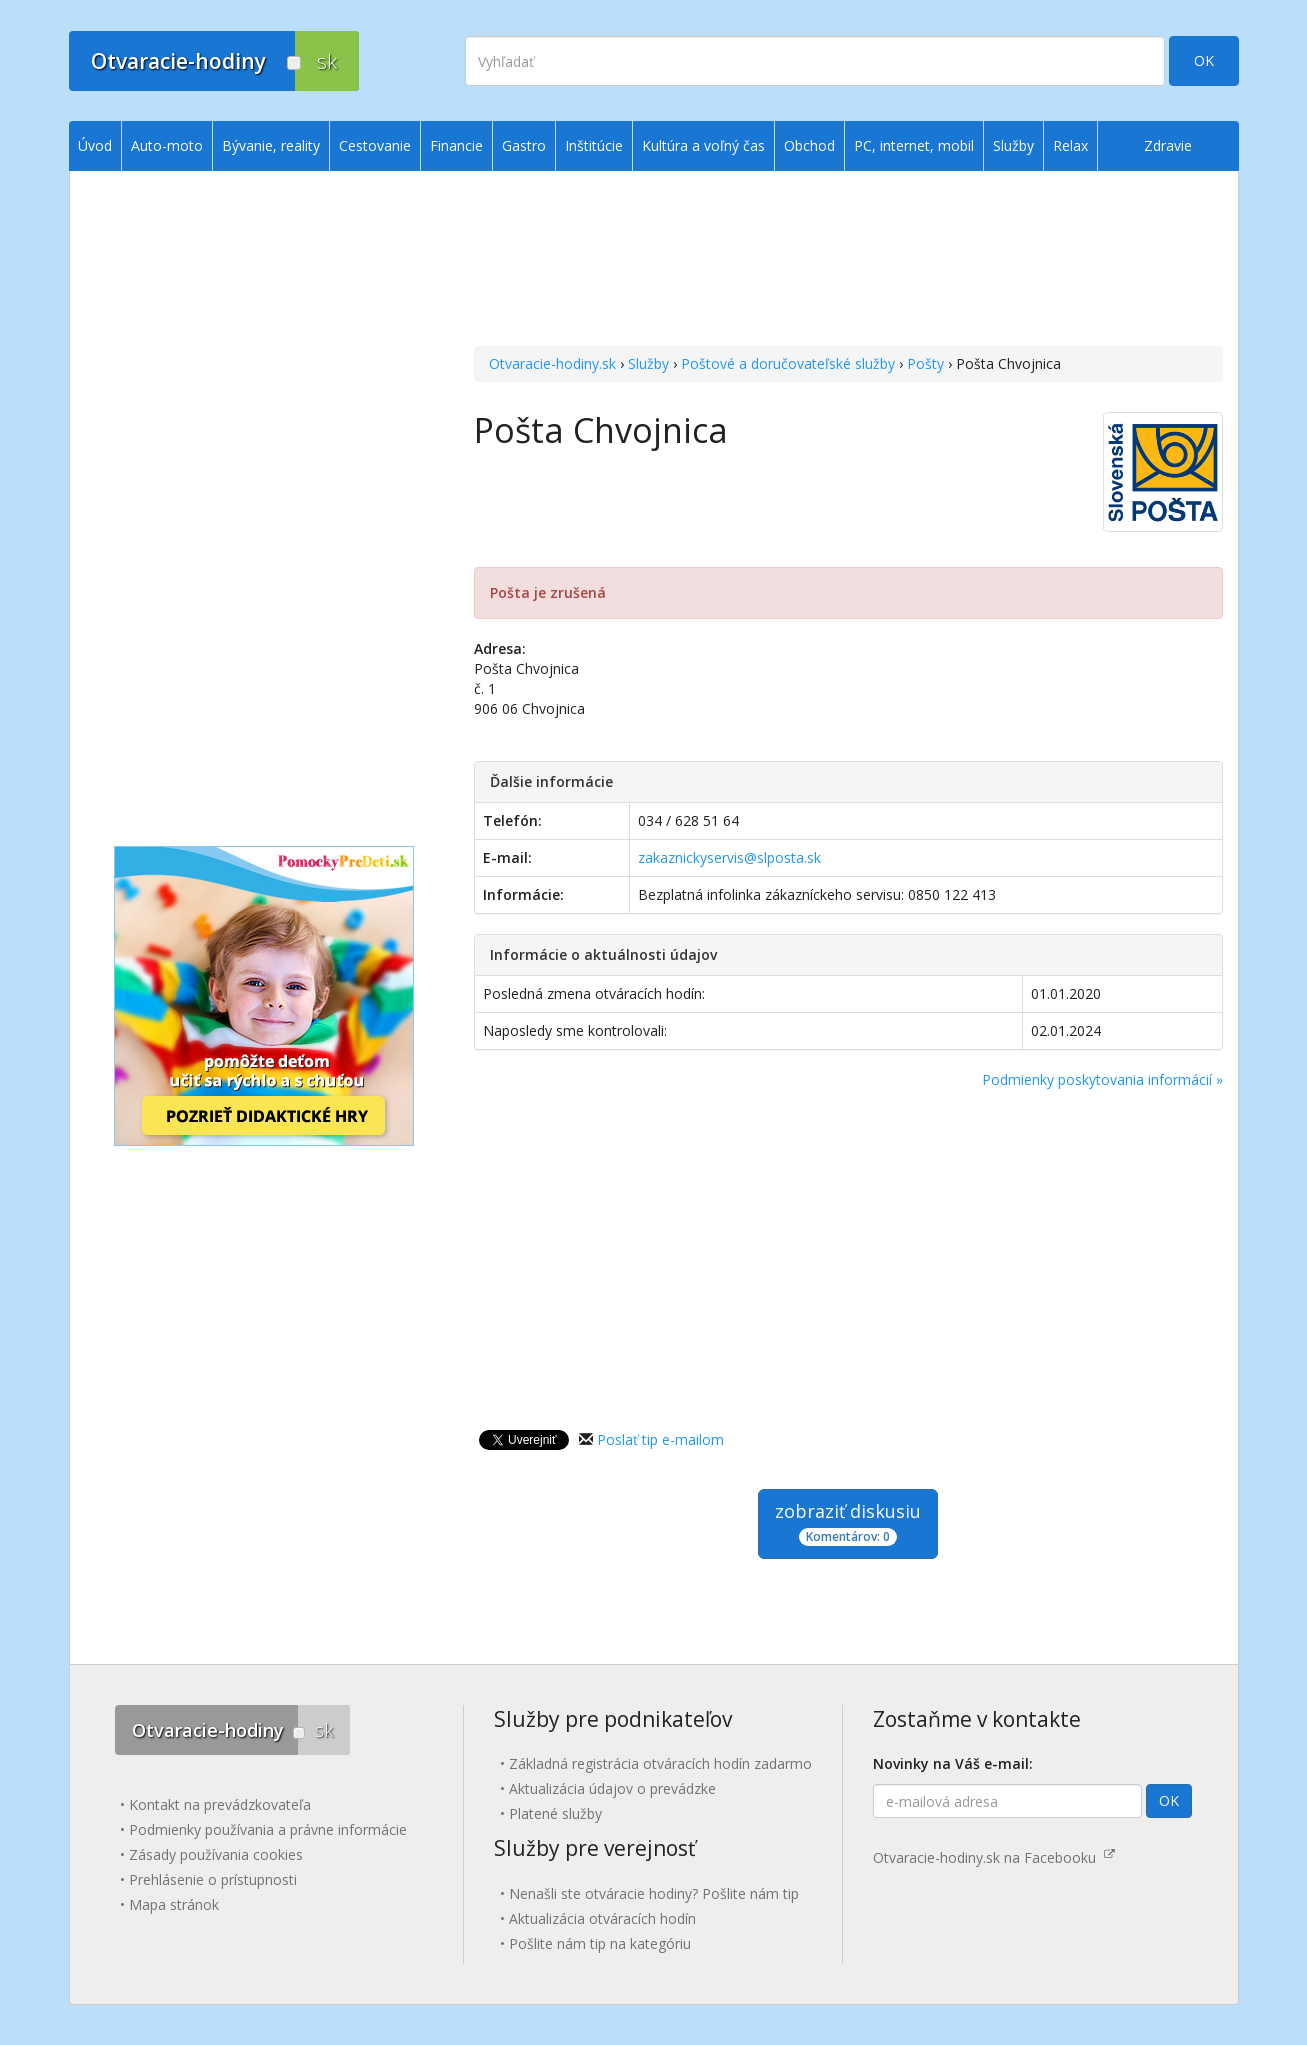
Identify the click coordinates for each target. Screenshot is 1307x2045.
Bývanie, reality (271, 145)
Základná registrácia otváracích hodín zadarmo (660, 1763)
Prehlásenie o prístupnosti (213, 1879)
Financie (456, 145)
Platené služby (555, 1813)
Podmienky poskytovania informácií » (1102, 1079)
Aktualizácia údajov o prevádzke (612, 1788)
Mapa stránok (174, 1904)
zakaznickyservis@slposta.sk (729, 857)
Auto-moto (167, 145)
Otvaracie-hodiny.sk (552, 363)
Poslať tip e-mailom (660, 1439)
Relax (1070, 145)
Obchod (809, 145)
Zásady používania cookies (216, 1854)
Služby (648, 363)
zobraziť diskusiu (848, 1522)
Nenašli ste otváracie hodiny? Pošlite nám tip (654, 1893)
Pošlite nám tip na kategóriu (600, 1943)
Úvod (95, 145)
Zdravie (1168, 145)
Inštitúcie (594, 145)
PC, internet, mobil (914, 145)
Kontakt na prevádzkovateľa (220, 1804)
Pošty (925, 363)
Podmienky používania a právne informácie (268, 1829)
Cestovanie (375, 145)
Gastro (524, 145)
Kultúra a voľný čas (703, 145)
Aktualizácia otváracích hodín (602, 1918)
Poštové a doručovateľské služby (788, 363)
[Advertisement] (848, 261)
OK (1204, 60)
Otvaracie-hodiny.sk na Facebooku (994, 1857)
